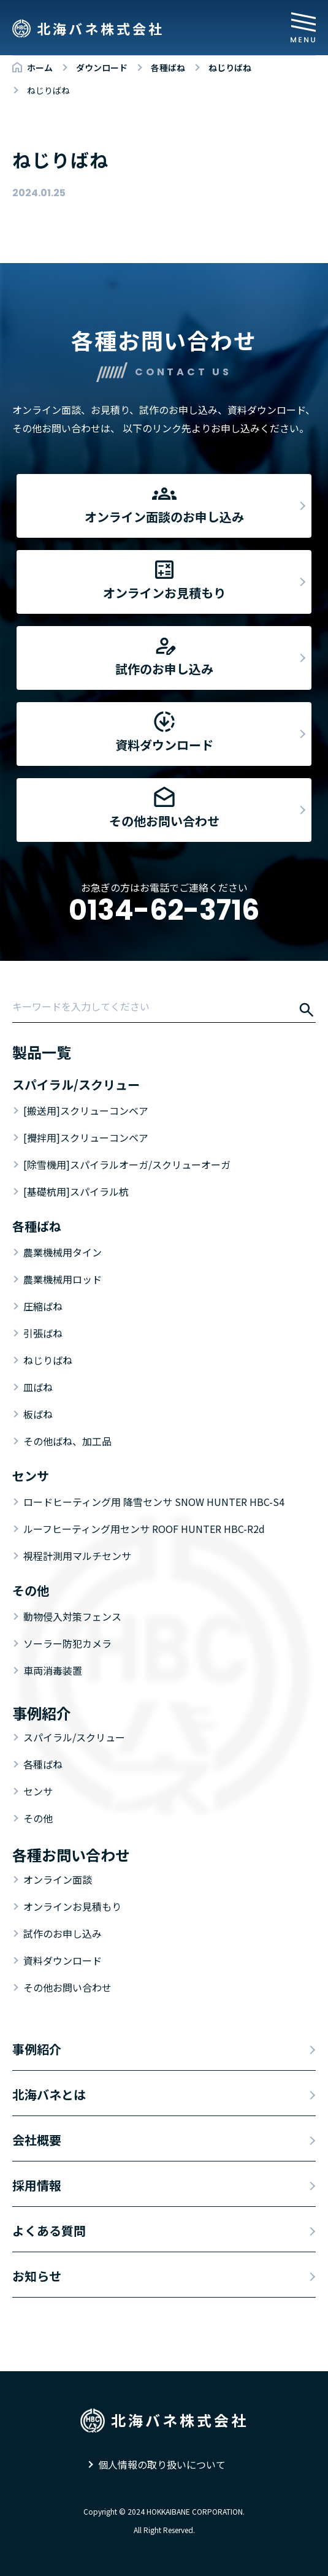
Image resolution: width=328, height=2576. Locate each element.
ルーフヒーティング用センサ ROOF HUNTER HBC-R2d (144, 1528)
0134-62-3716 (164, 910)
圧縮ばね (43, 1306)
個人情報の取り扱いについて (162, 2464)
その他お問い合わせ (67, 1987)
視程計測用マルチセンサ (77, 1555)
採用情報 (36, 2185)
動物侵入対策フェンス (72, 1616)
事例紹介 (36, 2049)
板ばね (38, 1414)
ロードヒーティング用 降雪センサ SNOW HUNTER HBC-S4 (153, 1501)
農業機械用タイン (62, 1252)
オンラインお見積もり (72, 1906)
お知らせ (36, 2276)
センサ (38, 1791)
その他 (38, 1818)
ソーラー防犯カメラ (67, 1643)
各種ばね (43, 1764)
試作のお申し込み (62, 1933)
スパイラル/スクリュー (74, 1737)
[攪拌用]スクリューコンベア (85, 1137)
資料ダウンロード (62, 1960)
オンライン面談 (57, 1879)
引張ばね (43, 1333)
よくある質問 (49, 2230)
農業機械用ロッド (62, 1279)
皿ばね (38, 1387)
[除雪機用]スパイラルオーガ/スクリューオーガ (127, 1164)
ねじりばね (47, 1360)
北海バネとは (49, 2094)
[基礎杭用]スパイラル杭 (76, 1191)
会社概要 (36, 2140)
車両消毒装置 (52, 1670)
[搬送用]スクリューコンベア (85, 1110)
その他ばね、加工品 (67, 1441)
